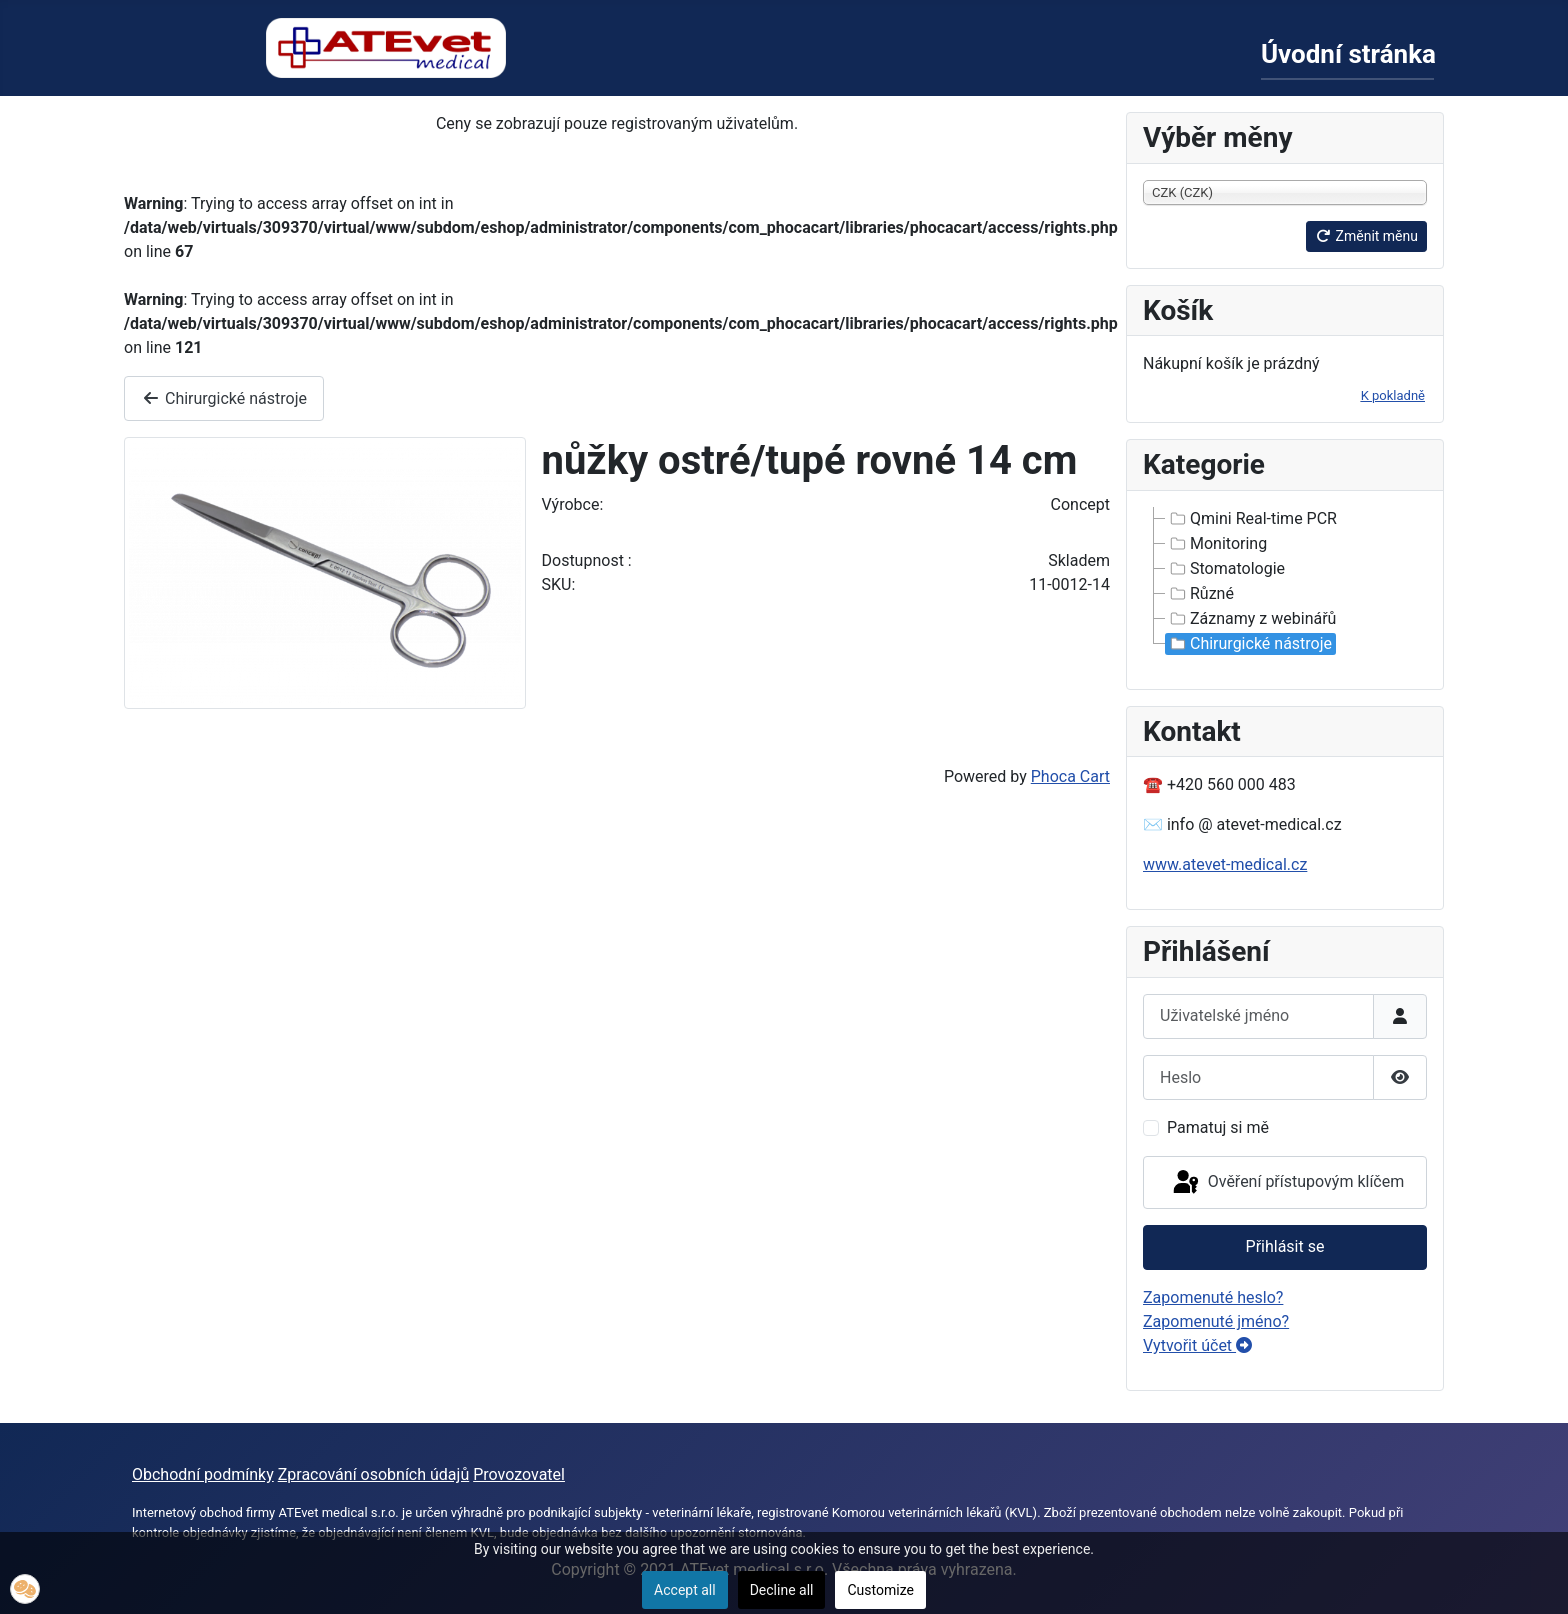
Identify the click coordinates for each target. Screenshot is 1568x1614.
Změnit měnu (1366, 236)
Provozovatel (519, 1474)
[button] (25, 1589)
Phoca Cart (1070, 776)
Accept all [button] (685, 1590)
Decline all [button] (782, 1590)
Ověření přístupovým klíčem (1287, 1183)
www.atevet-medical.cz (1225, 864)
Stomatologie (1225, 569)
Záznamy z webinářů (1251, 619)
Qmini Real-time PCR (1251, 519)
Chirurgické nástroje (224, 398)
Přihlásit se (1285, 1246)
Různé (1200, 594)
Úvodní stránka (1348, 54)
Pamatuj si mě (1218, 1127)
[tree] (1285, 582)
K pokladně (1393, 395)
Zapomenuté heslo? (1213, 1297)
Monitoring (1216, 544)
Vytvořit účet (1197, 1345)
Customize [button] (880, 1590)
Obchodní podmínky (203, 1474)
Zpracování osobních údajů (374, 1474)
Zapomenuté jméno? (1216, 1321)
